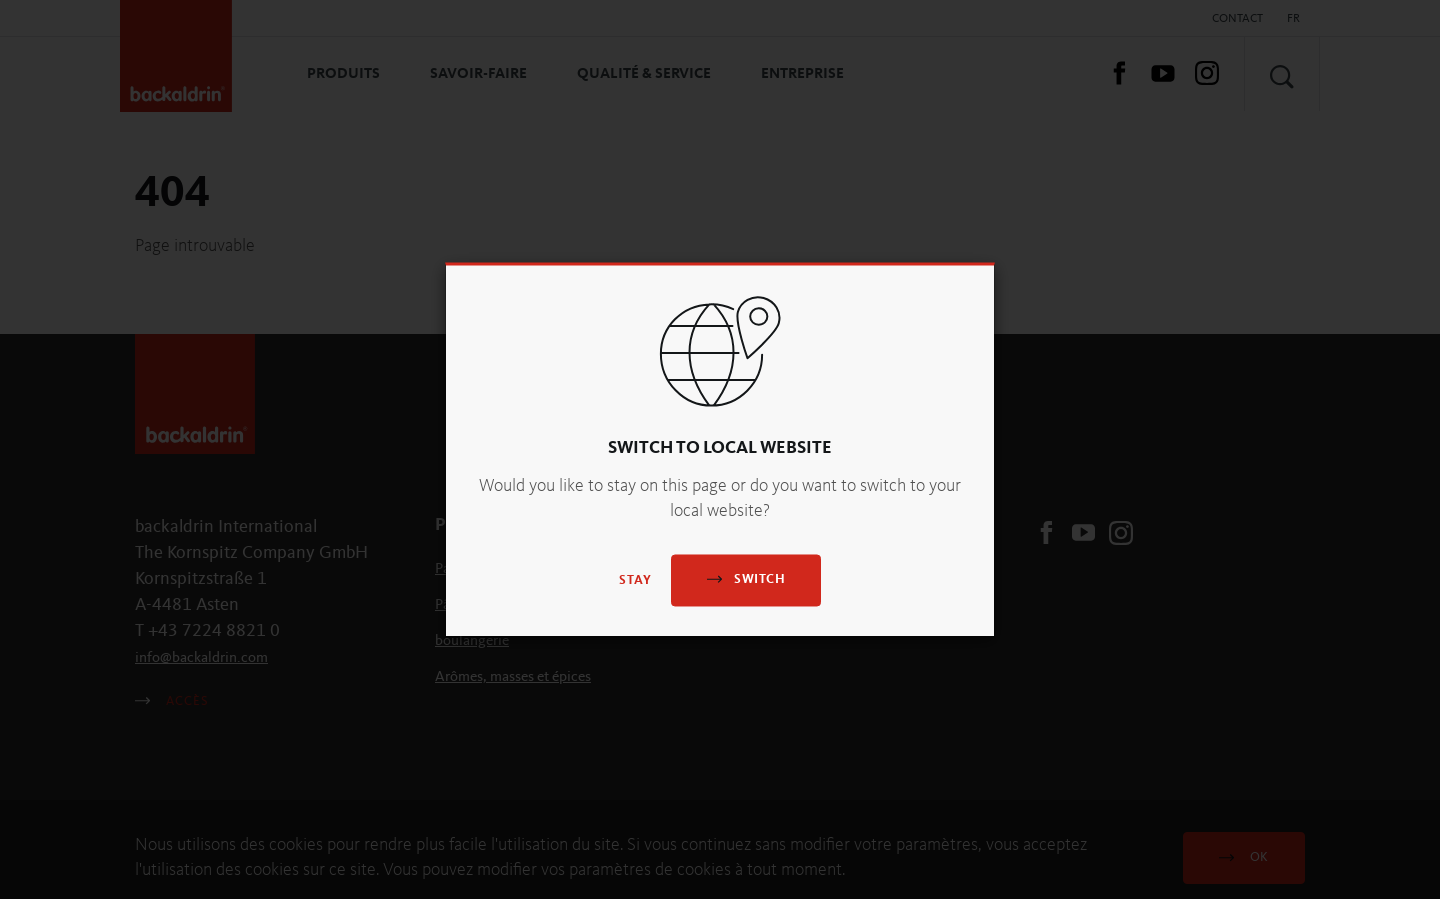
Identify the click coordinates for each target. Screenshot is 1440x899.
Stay (635, 581)
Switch (746, 579)
